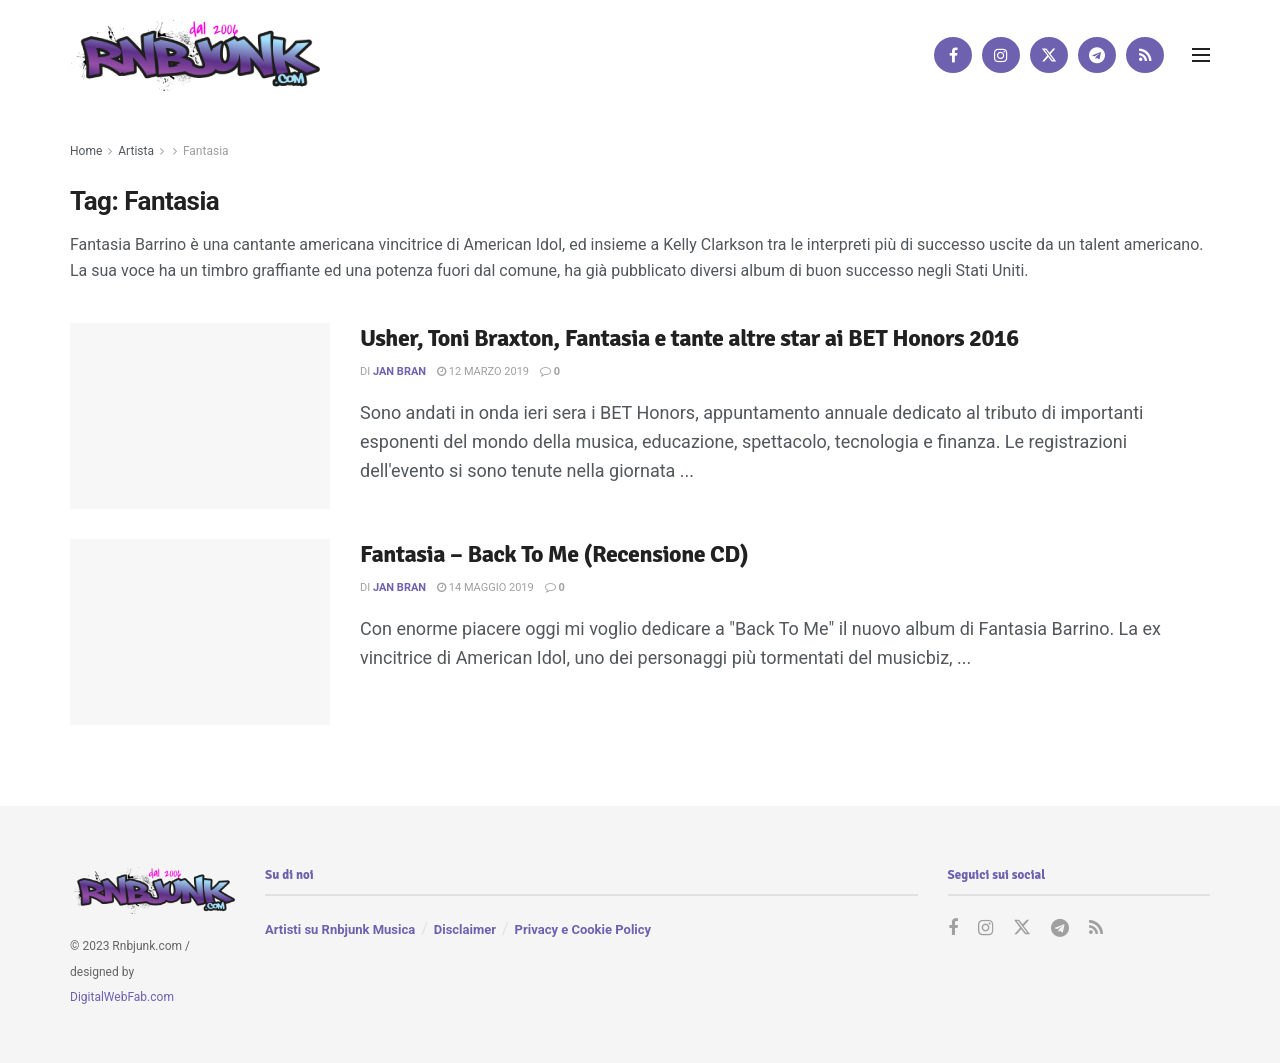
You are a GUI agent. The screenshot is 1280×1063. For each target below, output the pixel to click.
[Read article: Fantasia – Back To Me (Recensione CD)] (200, 632)
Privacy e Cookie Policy (583, 929)
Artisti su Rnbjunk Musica (340, 929)
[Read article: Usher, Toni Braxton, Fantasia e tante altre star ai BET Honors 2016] (200, 416)
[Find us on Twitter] (1049, 55)
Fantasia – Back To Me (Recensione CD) (554, 554)
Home (86, 151)
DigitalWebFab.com (122, 997)
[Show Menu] (1201, 55)
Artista (136, 151)
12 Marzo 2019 (483, 371)
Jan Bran (399, 371)
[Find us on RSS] (1145, 55)
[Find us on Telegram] (1097, 55)
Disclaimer (465, 929)
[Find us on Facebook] (953, 55)
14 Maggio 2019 (485, 587)
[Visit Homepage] (195, 54)
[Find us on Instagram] (1001, 55)
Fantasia (206, 151)
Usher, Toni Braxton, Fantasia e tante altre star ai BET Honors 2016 (689, 338)
